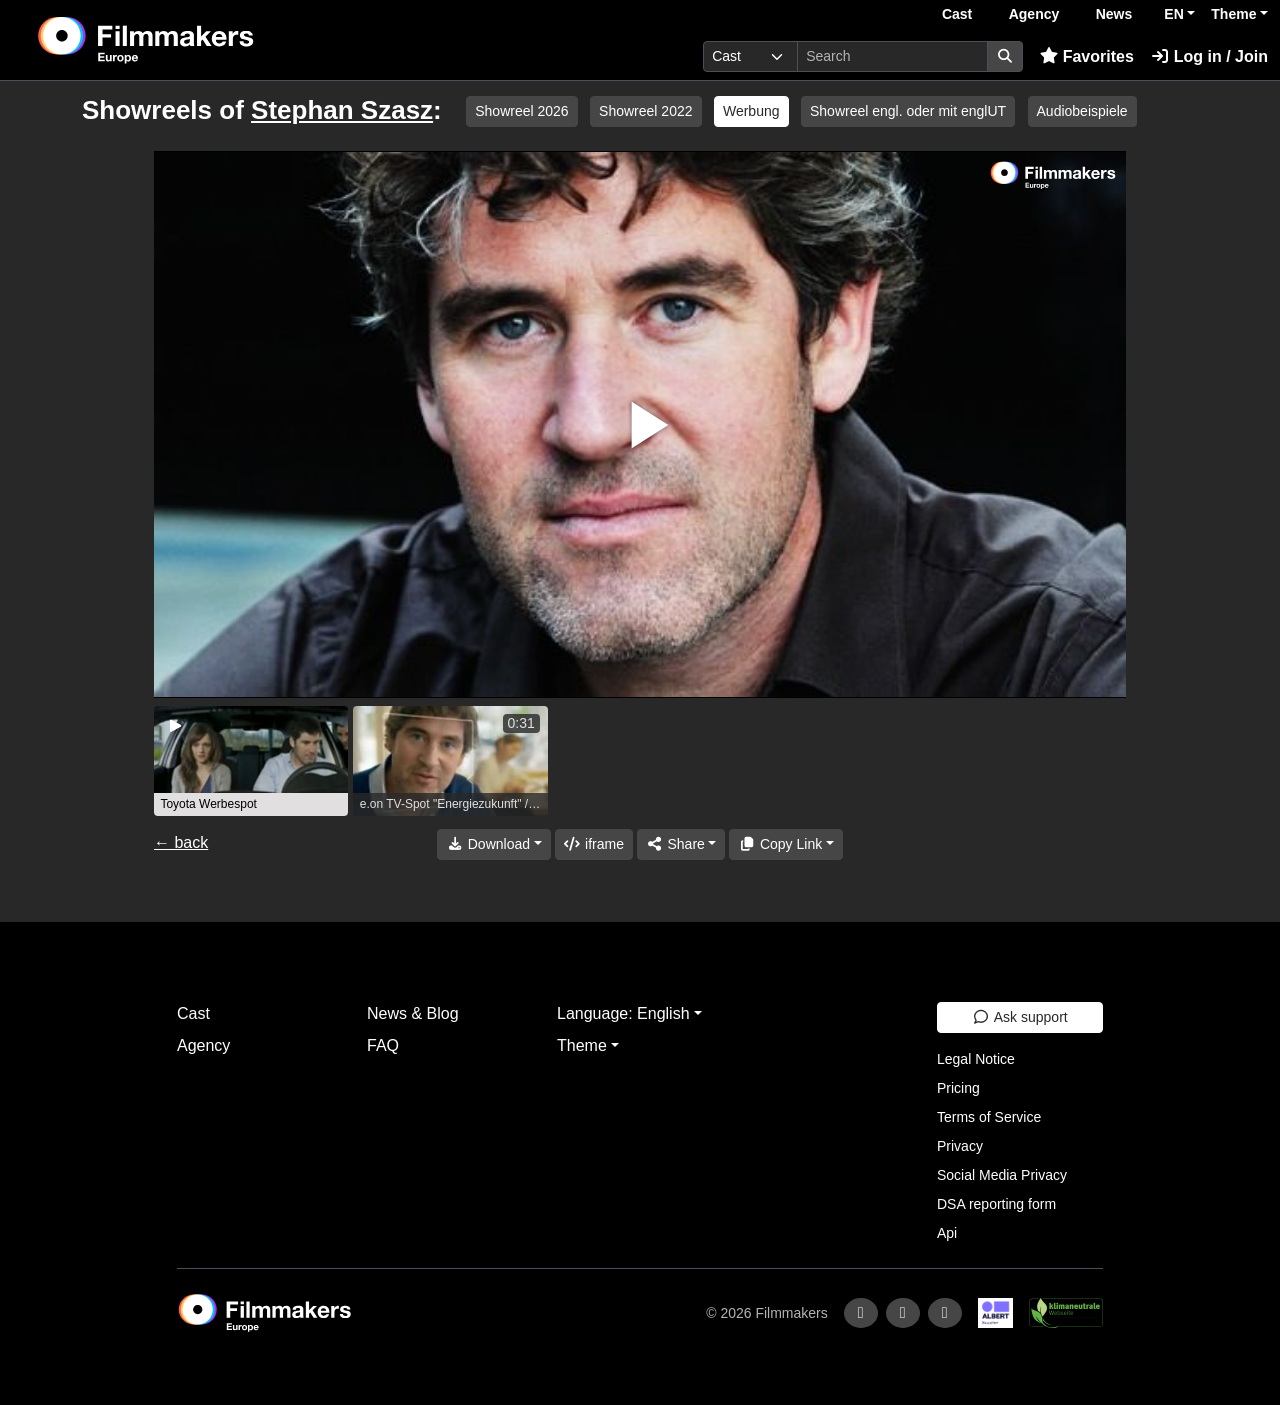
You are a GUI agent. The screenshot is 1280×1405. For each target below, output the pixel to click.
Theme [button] (1233, 14)
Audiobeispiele (1082, 111)
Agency (1034, 14)
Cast (957, 14)
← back (181, 842)
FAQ (383, 1045)
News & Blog (413, 1013)
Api (947, 1233)
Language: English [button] (623, 1013)
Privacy (960, 1146)
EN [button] (1173, 14)
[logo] (195, 40)
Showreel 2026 (521, 111)
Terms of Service (989, 1117)
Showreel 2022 (645, 111)
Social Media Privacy (1002, 1175)
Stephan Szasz (342, 110)
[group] (251, 761)
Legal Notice (976, 1059)
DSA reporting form (996, 1204)
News (1114, 14)
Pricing (958, 1088)
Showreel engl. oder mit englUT (908, 111)
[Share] (681, 844)
